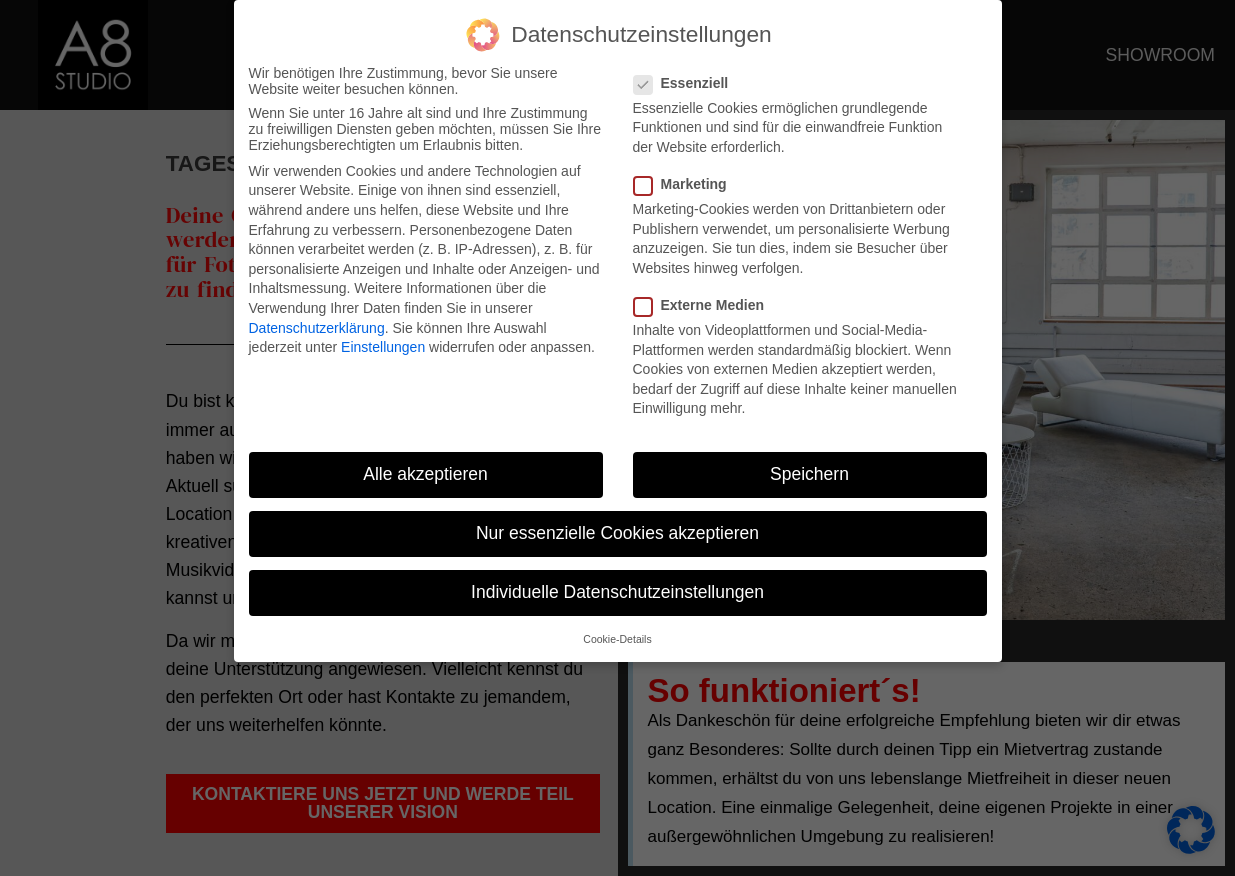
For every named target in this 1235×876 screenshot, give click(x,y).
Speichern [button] (809, 467)
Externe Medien (705, 298)
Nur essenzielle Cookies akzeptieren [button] (617, 526)
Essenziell (687, 76)
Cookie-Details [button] (617, 632)
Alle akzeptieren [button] (425, 467)
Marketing (686, 177)
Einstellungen (383, 340)
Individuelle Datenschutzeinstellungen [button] (617, 586)
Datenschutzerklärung (317, 321)
